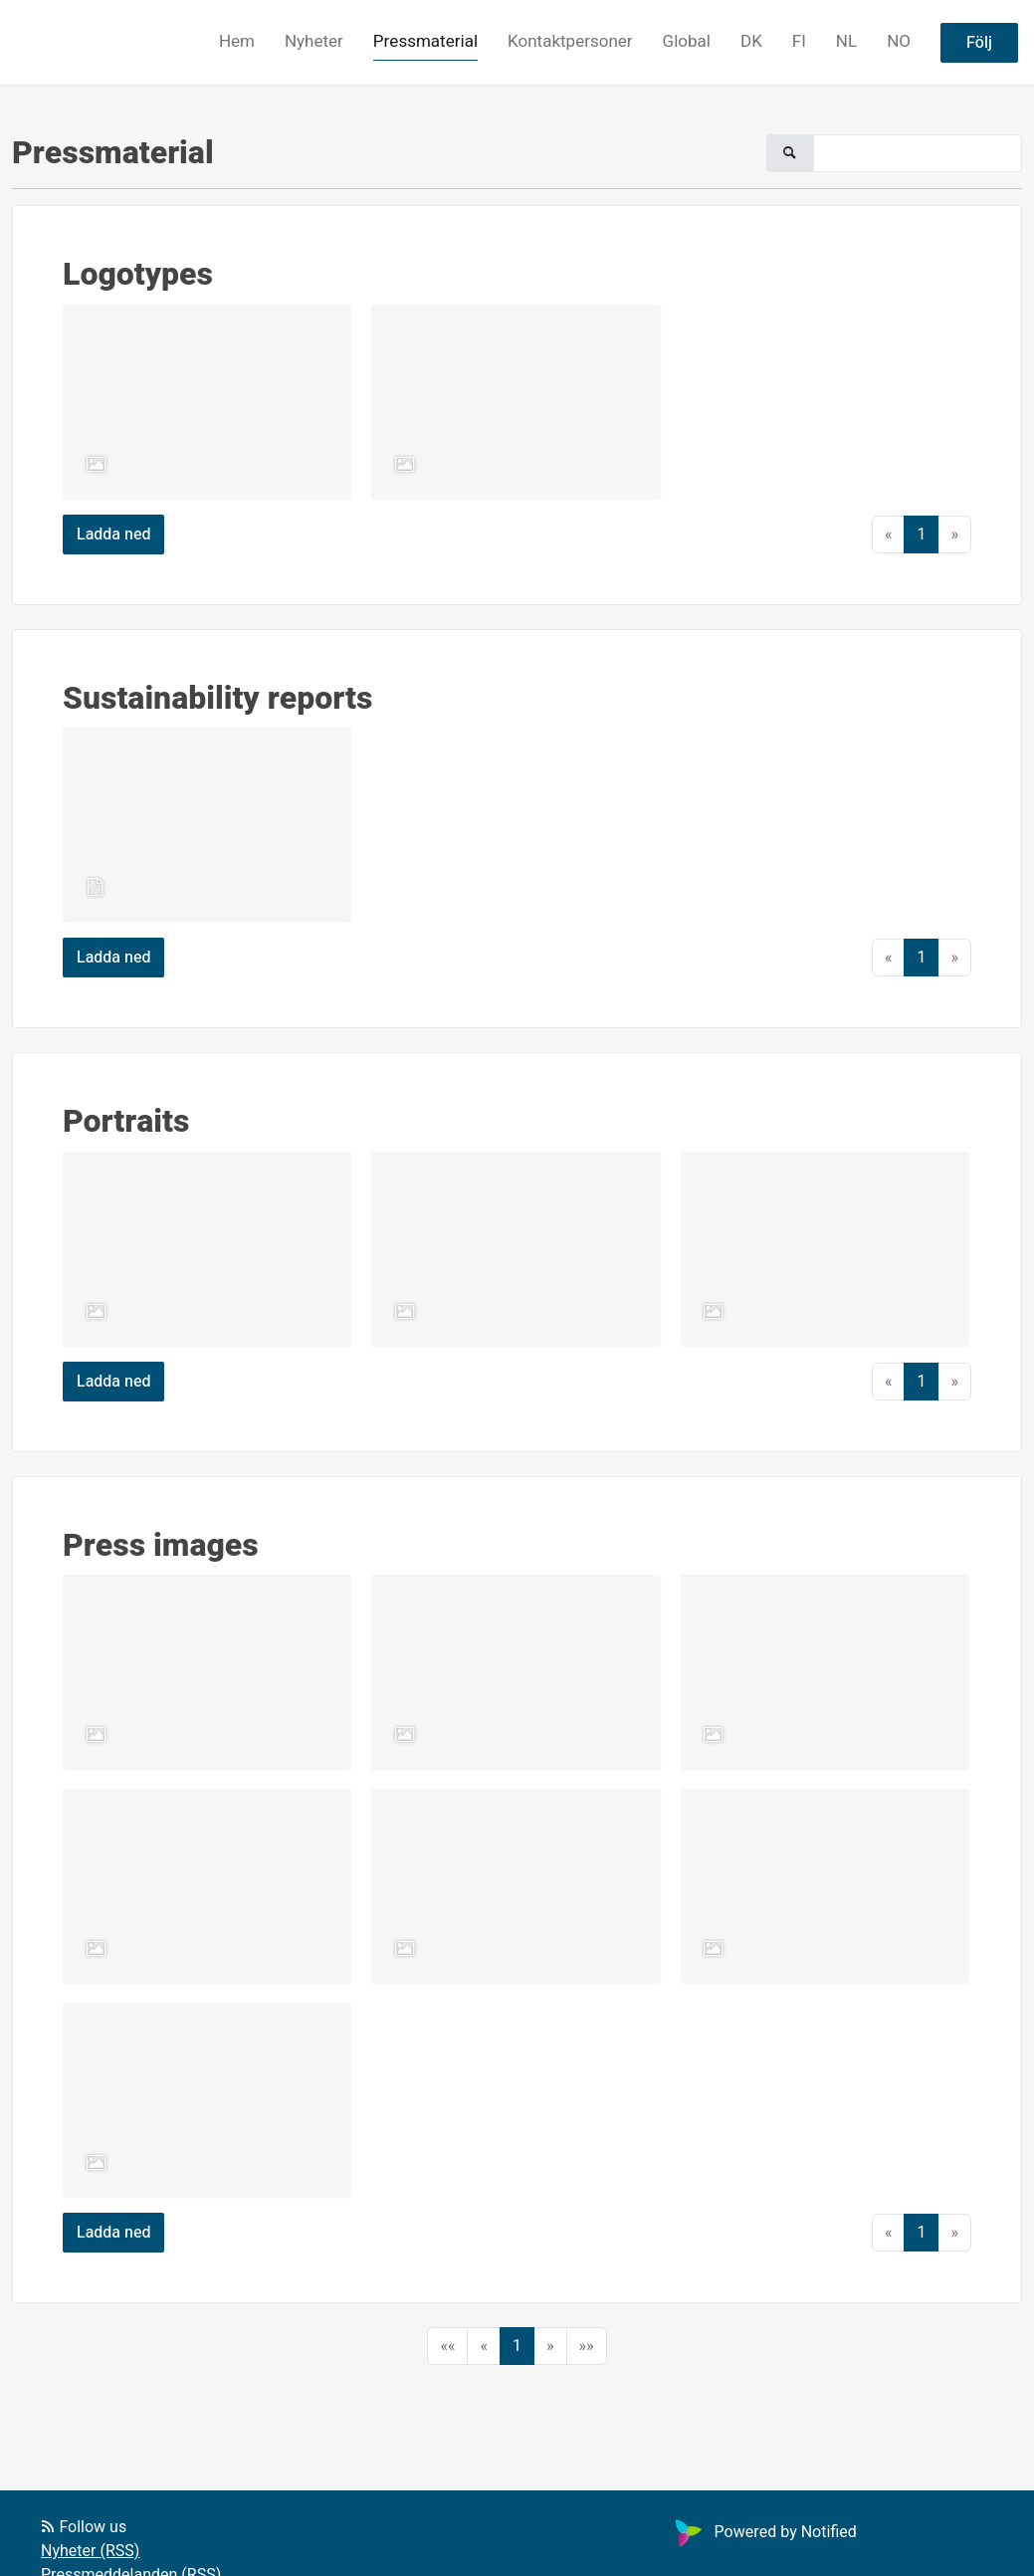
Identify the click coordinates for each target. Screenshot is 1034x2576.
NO (899, 41)
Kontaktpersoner (570, 41)
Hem (237, 41)
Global (687, 41)
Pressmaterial (425, 41)
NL (846, 41)
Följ (979, 43)
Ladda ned (113, 534)
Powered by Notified (763, 2532)
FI (799, 41)
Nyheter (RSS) (90, 2551)
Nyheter (314, 41)
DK (751, 41)
